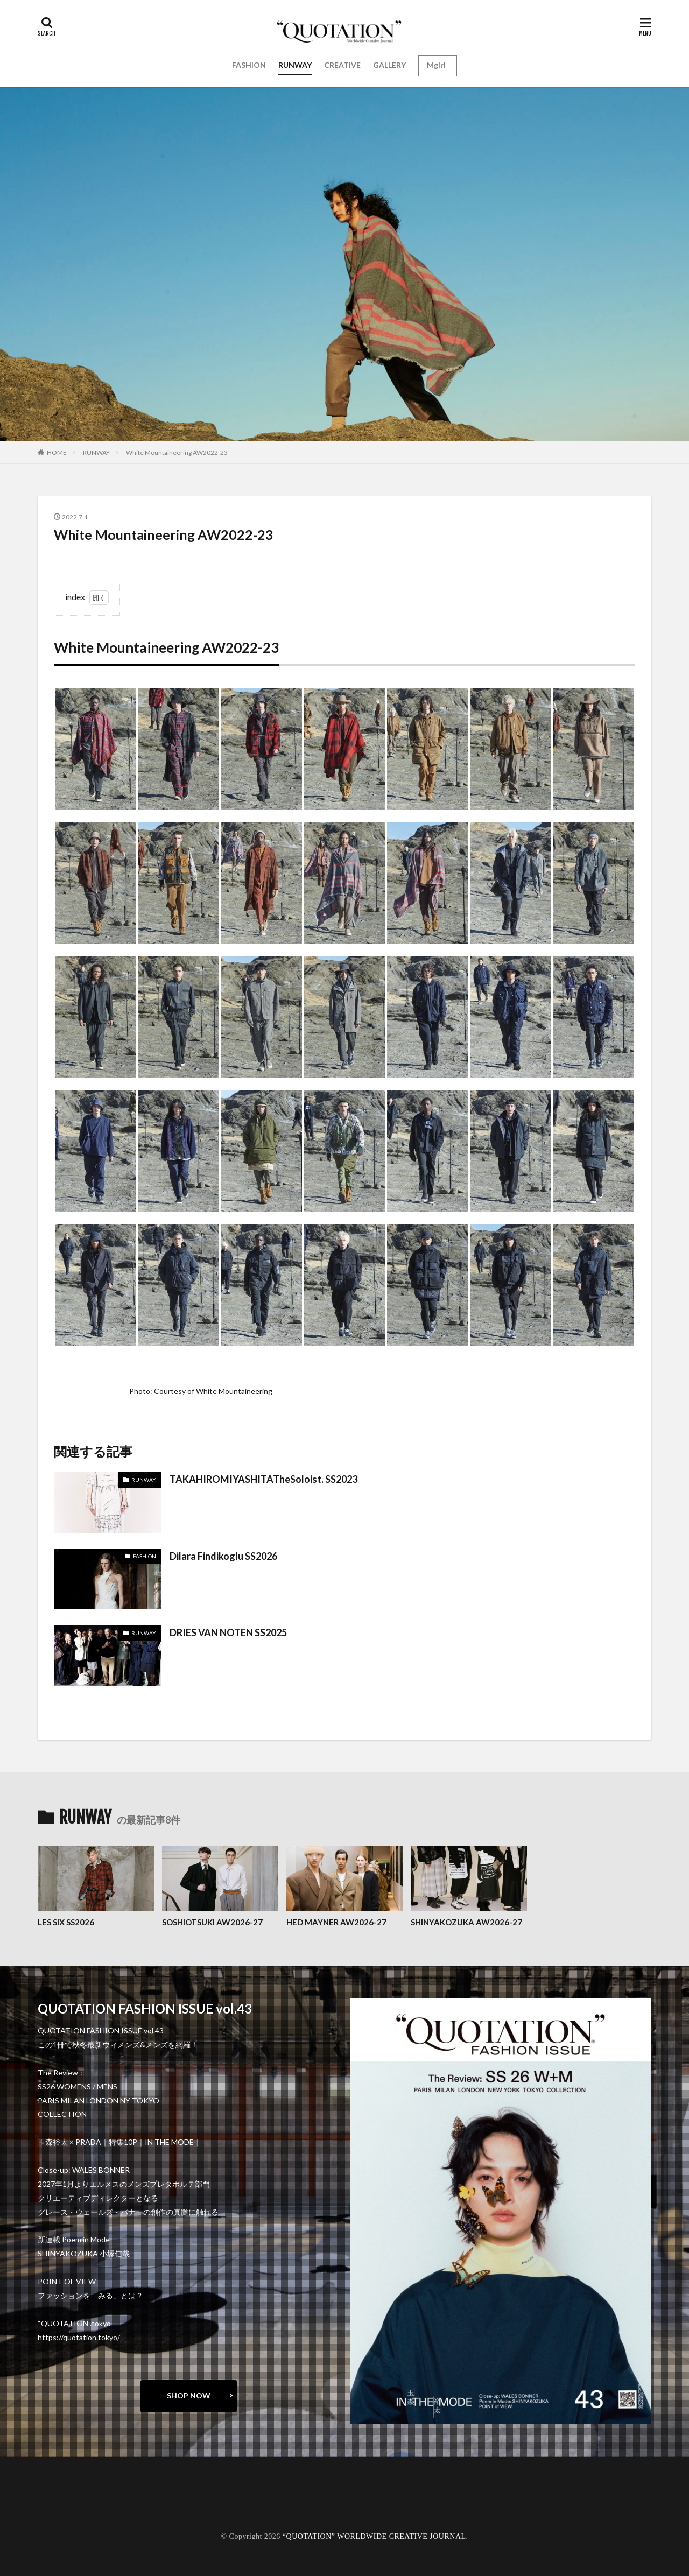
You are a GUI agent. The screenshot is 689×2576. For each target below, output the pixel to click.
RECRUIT (64, 2515)
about (58, 2492)
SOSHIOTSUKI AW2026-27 (212, 1922)
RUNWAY (295, 64)
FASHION (249, 64)
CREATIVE (342, 64)
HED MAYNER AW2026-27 (336, 1922)
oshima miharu (72, 2507)
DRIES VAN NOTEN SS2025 (228, 1632)
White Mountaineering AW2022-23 (177, 452)
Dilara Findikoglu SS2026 (223, 1556)
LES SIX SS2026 (66, 1922)
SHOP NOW (188, 2395)
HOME (57, 452)
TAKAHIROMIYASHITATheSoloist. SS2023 (263, 1479)
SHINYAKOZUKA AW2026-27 (466, 1922)
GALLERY (389, 64)
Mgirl (436, 64)
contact (61, 2500)
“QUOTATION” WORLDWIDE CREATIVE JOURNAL (374, 2536)
